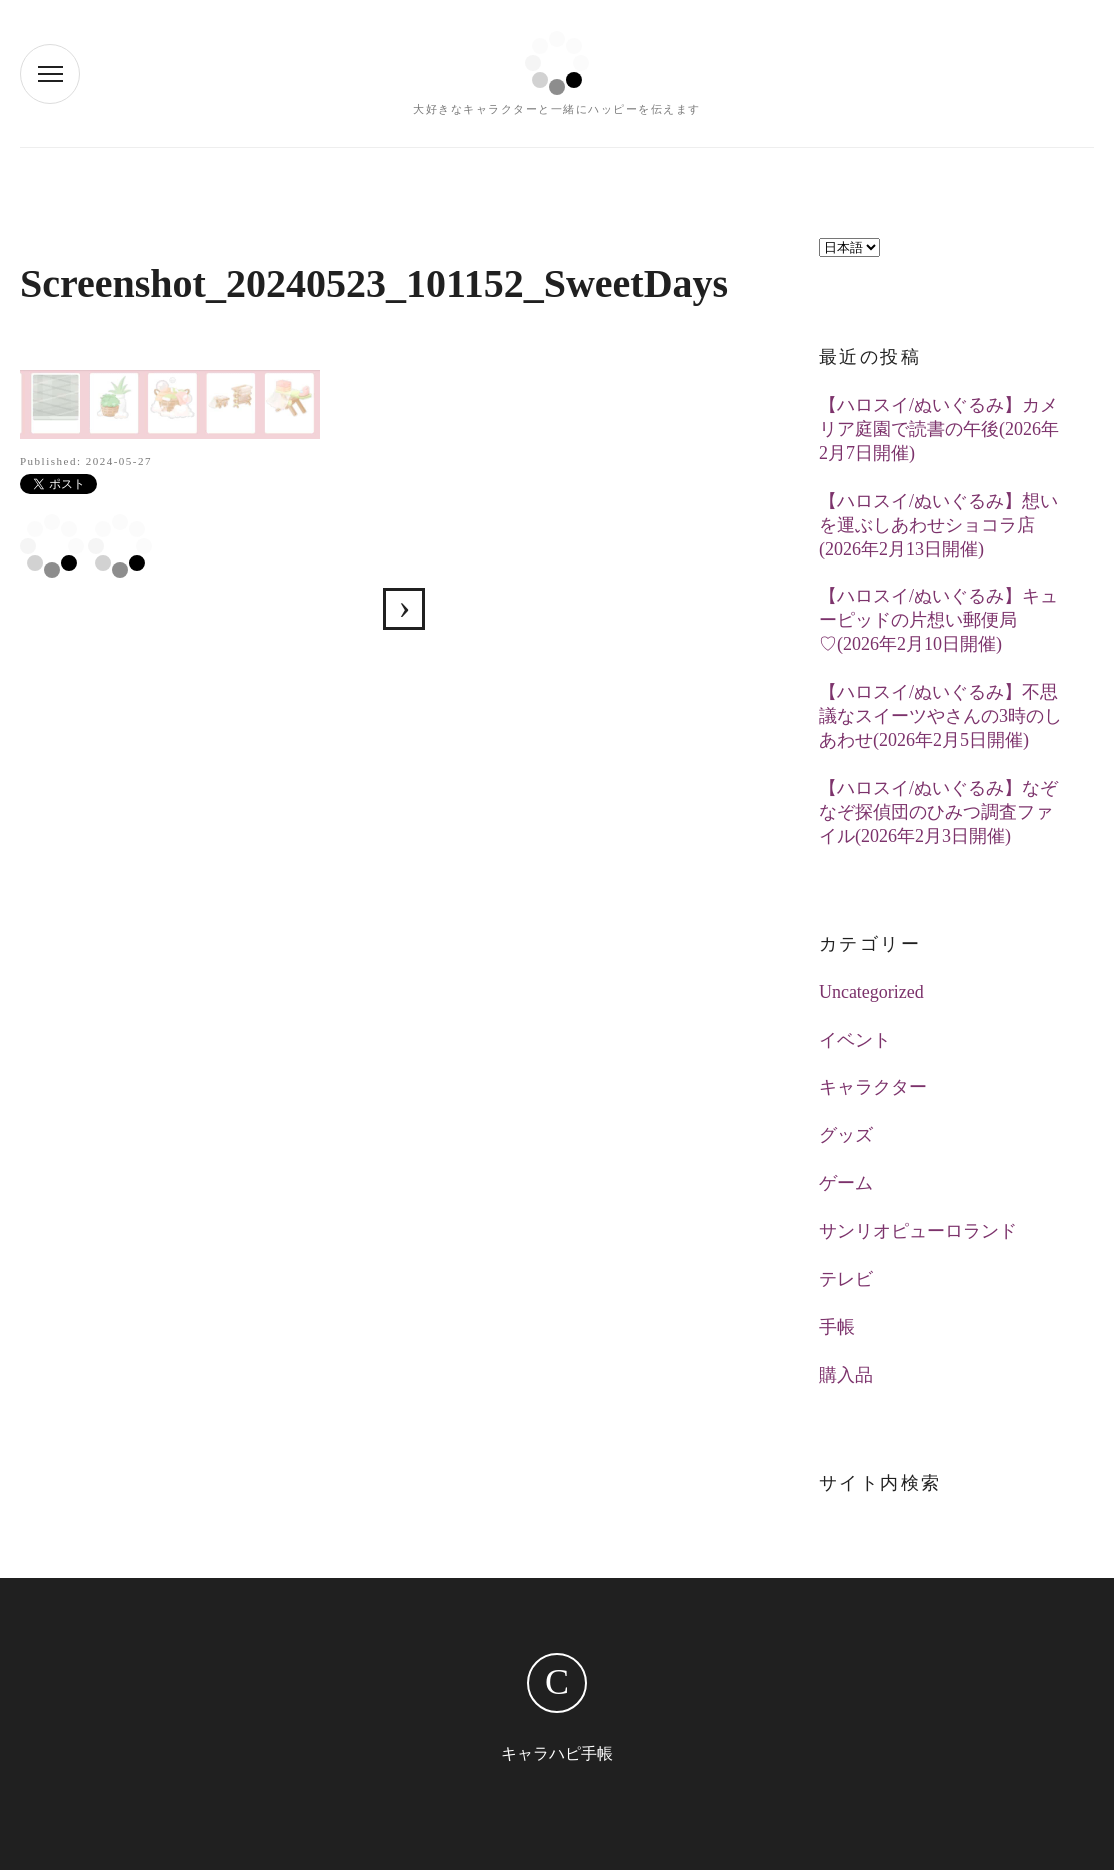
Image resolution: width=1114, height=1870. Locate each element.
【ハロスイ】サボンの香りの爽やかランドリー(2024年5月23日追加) (404, 609)
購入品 (846, 1375)
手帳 (837, 1327)
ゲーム (846, 1183)
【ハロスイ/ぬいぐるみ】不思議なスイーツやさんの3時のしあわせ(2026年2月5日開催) (940, 716)
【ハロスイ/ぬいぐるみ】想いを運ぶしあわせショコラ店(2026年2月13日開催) (938, 525)
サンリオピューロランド (918, 1231)
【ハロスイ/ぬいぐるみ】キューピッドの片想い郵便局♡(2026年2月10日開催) (938, 620)
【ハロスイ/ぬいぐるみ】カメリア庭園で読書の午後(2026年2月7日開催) (939, 429)
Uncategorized (871, 992)
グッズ (846, 1135)
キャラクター (873, 1087)
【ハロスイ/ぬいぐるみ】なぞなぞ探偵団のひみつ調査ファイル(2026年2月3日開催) (938, 812)
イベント (855, 1040)
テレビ (846, 1279)
